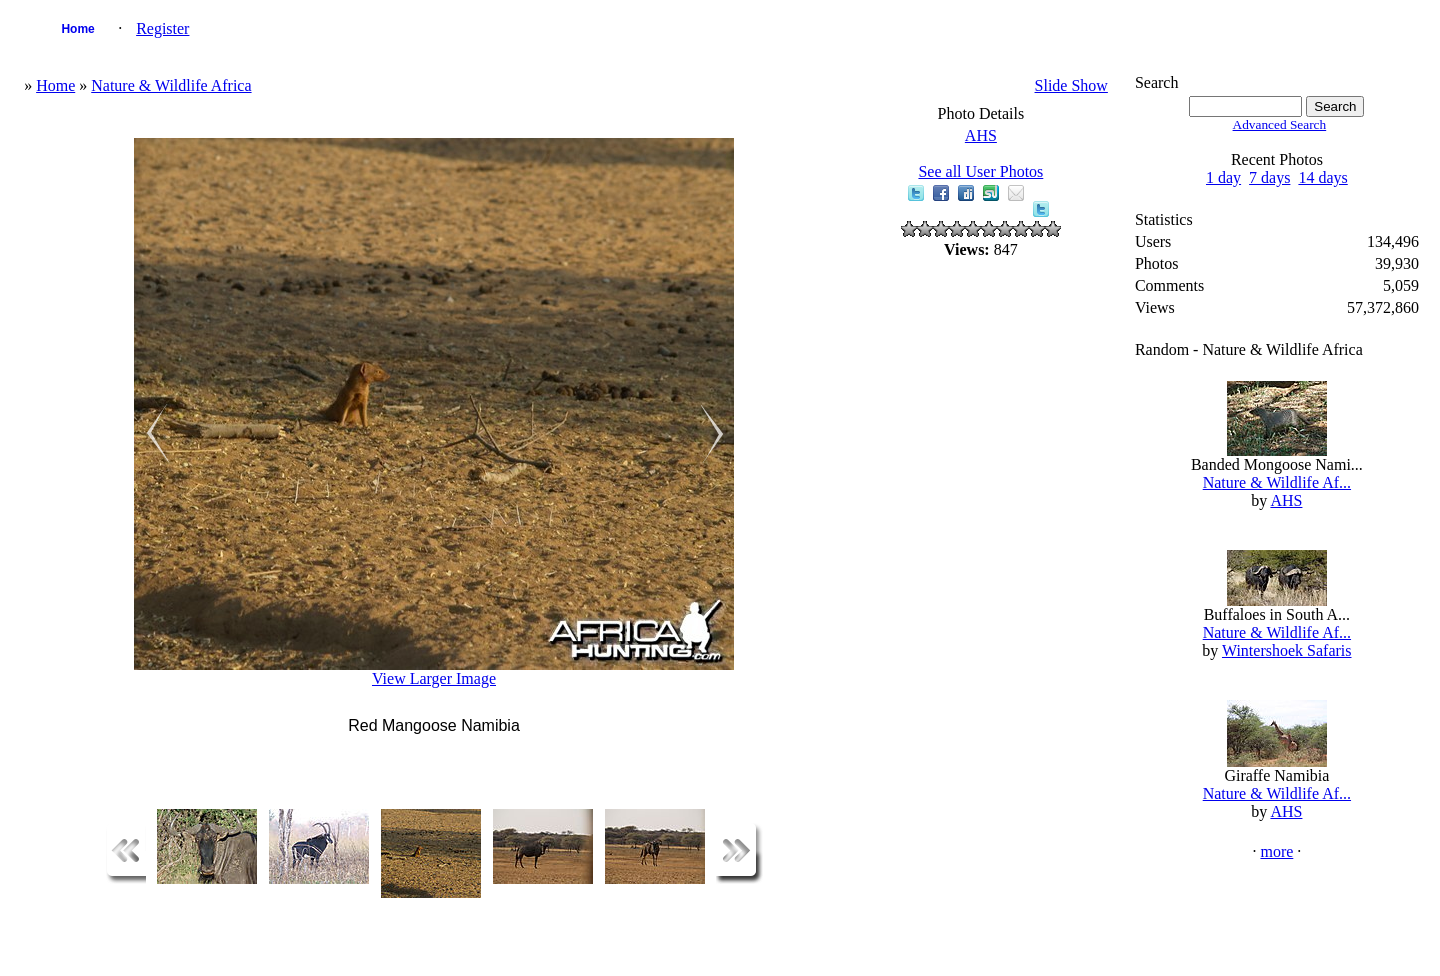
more (1276, 851)
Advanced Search (1280, 124)
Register (162, 28)
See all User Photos (980, 171)
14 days (1322, 177)
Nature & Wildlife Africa (171, 85)
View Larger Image (434, 678)
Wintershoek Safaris (1287, 650)
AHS (981, 135)
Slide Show (1071, 85)
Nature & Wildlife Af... (1277, 482)
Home (77, 29)
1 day (1223, 177)
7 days (1269, 177)
